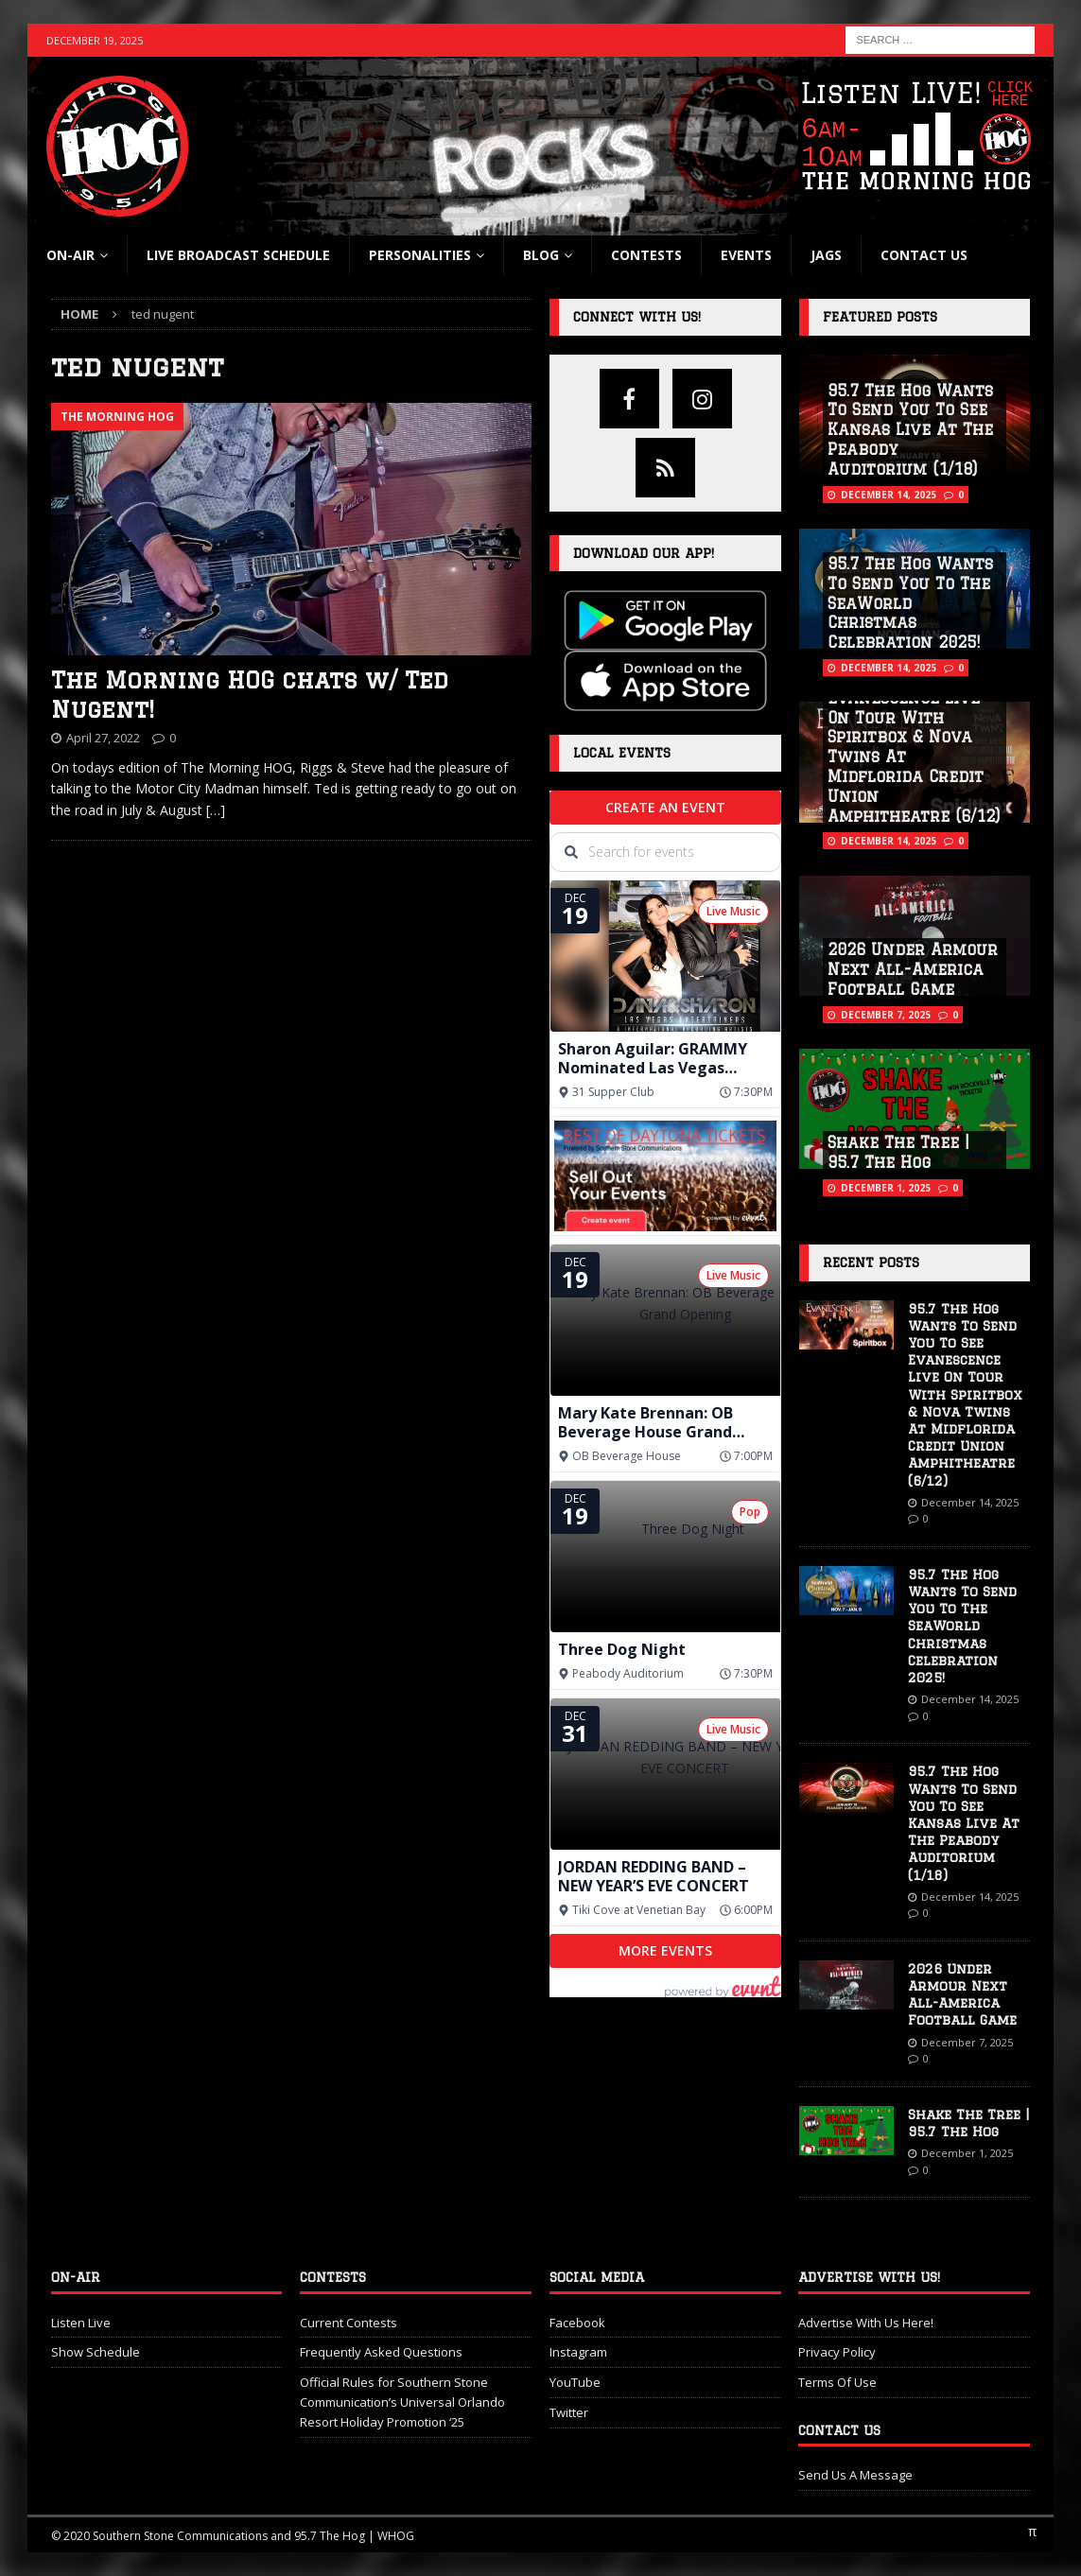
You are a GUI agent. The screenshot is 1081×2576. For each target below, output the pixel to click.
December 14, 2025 (888, 494)
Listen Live (81, 2322)
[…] (215, 810)
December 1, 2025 (886, 1187)
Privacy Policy (837, 2351)
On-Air (70, 255)
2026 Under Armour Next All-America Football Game (913, 969)
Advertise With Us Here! (865, 2322)
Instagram (578, 2351)
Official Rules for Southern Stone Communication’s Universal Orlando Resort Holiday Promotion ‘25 (402, 2402)
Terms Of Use (837, 2382)
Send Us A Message (855, 2474)
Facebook (577, 2322)
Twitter (568, 2412)
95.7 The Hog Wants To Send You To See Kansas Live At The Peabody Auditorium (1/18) (910, 430)
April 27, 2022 (103, 737)
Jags (826, 255)
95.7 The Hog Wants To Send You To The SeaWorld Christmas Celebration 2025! (910, 603)
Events (746, 255)
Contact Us (924, 255)
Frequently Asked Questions (381, 2351)
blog (541, 255)
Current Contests (348, 2322)
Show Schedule (95, 2351)
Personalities (420, 255)
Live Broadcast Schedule (238, 255)
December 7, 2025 (886, 1014)
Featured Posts (880, 316)
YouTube (575, 2382)
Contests (646, 255)
